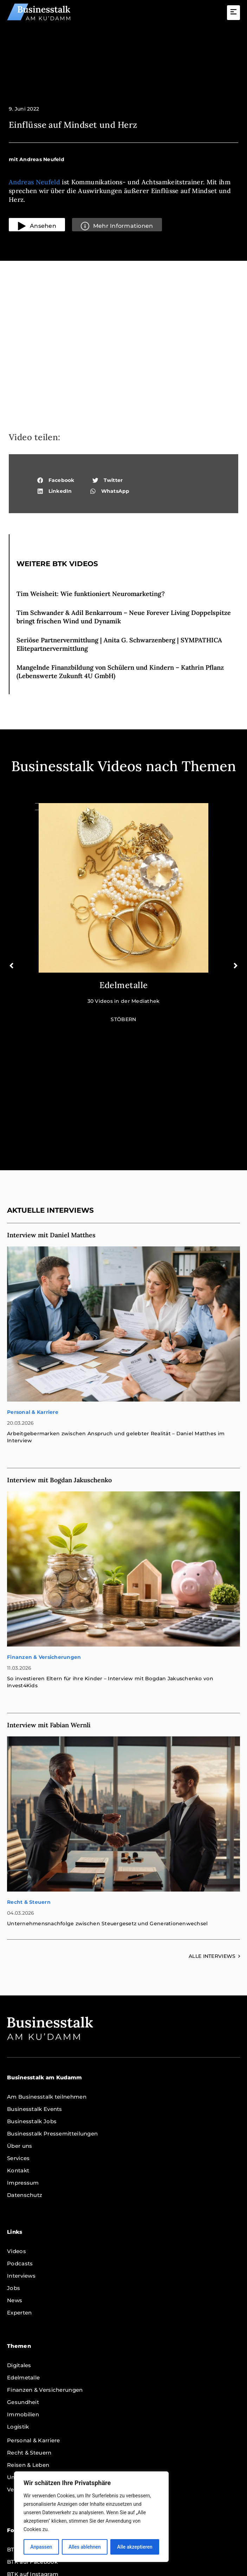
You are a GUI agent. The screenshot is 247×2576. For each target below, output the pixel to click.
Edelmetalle (123, 985)
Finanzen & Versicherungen (44, 1546)
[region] (91, 2516)
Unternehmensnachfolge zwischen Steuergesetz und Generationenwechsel (107, 1812)
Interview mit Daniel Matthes (51, 1124)
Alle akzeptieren (134, 2547)
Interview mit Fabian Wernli (49, 1614)
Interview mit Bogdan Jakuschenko (59, 1369)
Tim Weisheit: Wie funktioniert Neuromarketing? (91, 594)
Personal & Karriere (32, 1301)
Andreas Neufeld (34, 182)
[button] (233, 12)
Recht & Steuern (29, 1791)
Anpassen (41, 2547)
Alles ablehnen (85, 2547)
